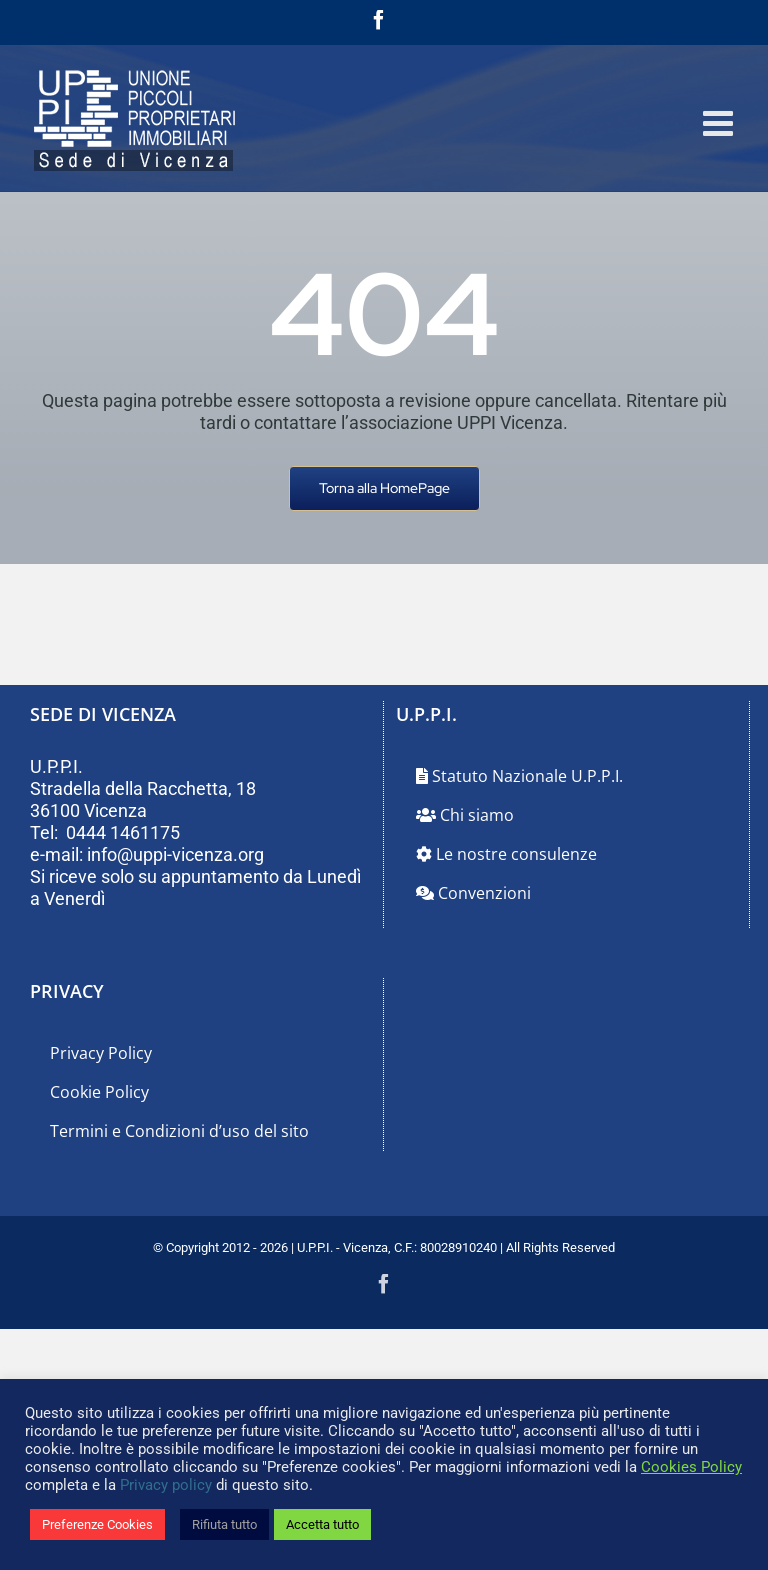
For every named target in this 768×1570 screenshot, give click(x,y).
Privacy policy (166, 1485)
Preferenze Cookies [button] (97, 1524)
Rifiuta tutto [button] (224, 1524)
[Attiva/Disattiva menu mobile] (720, 122)
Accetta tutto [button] (322, 1524)
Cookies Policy (691, 1467)
